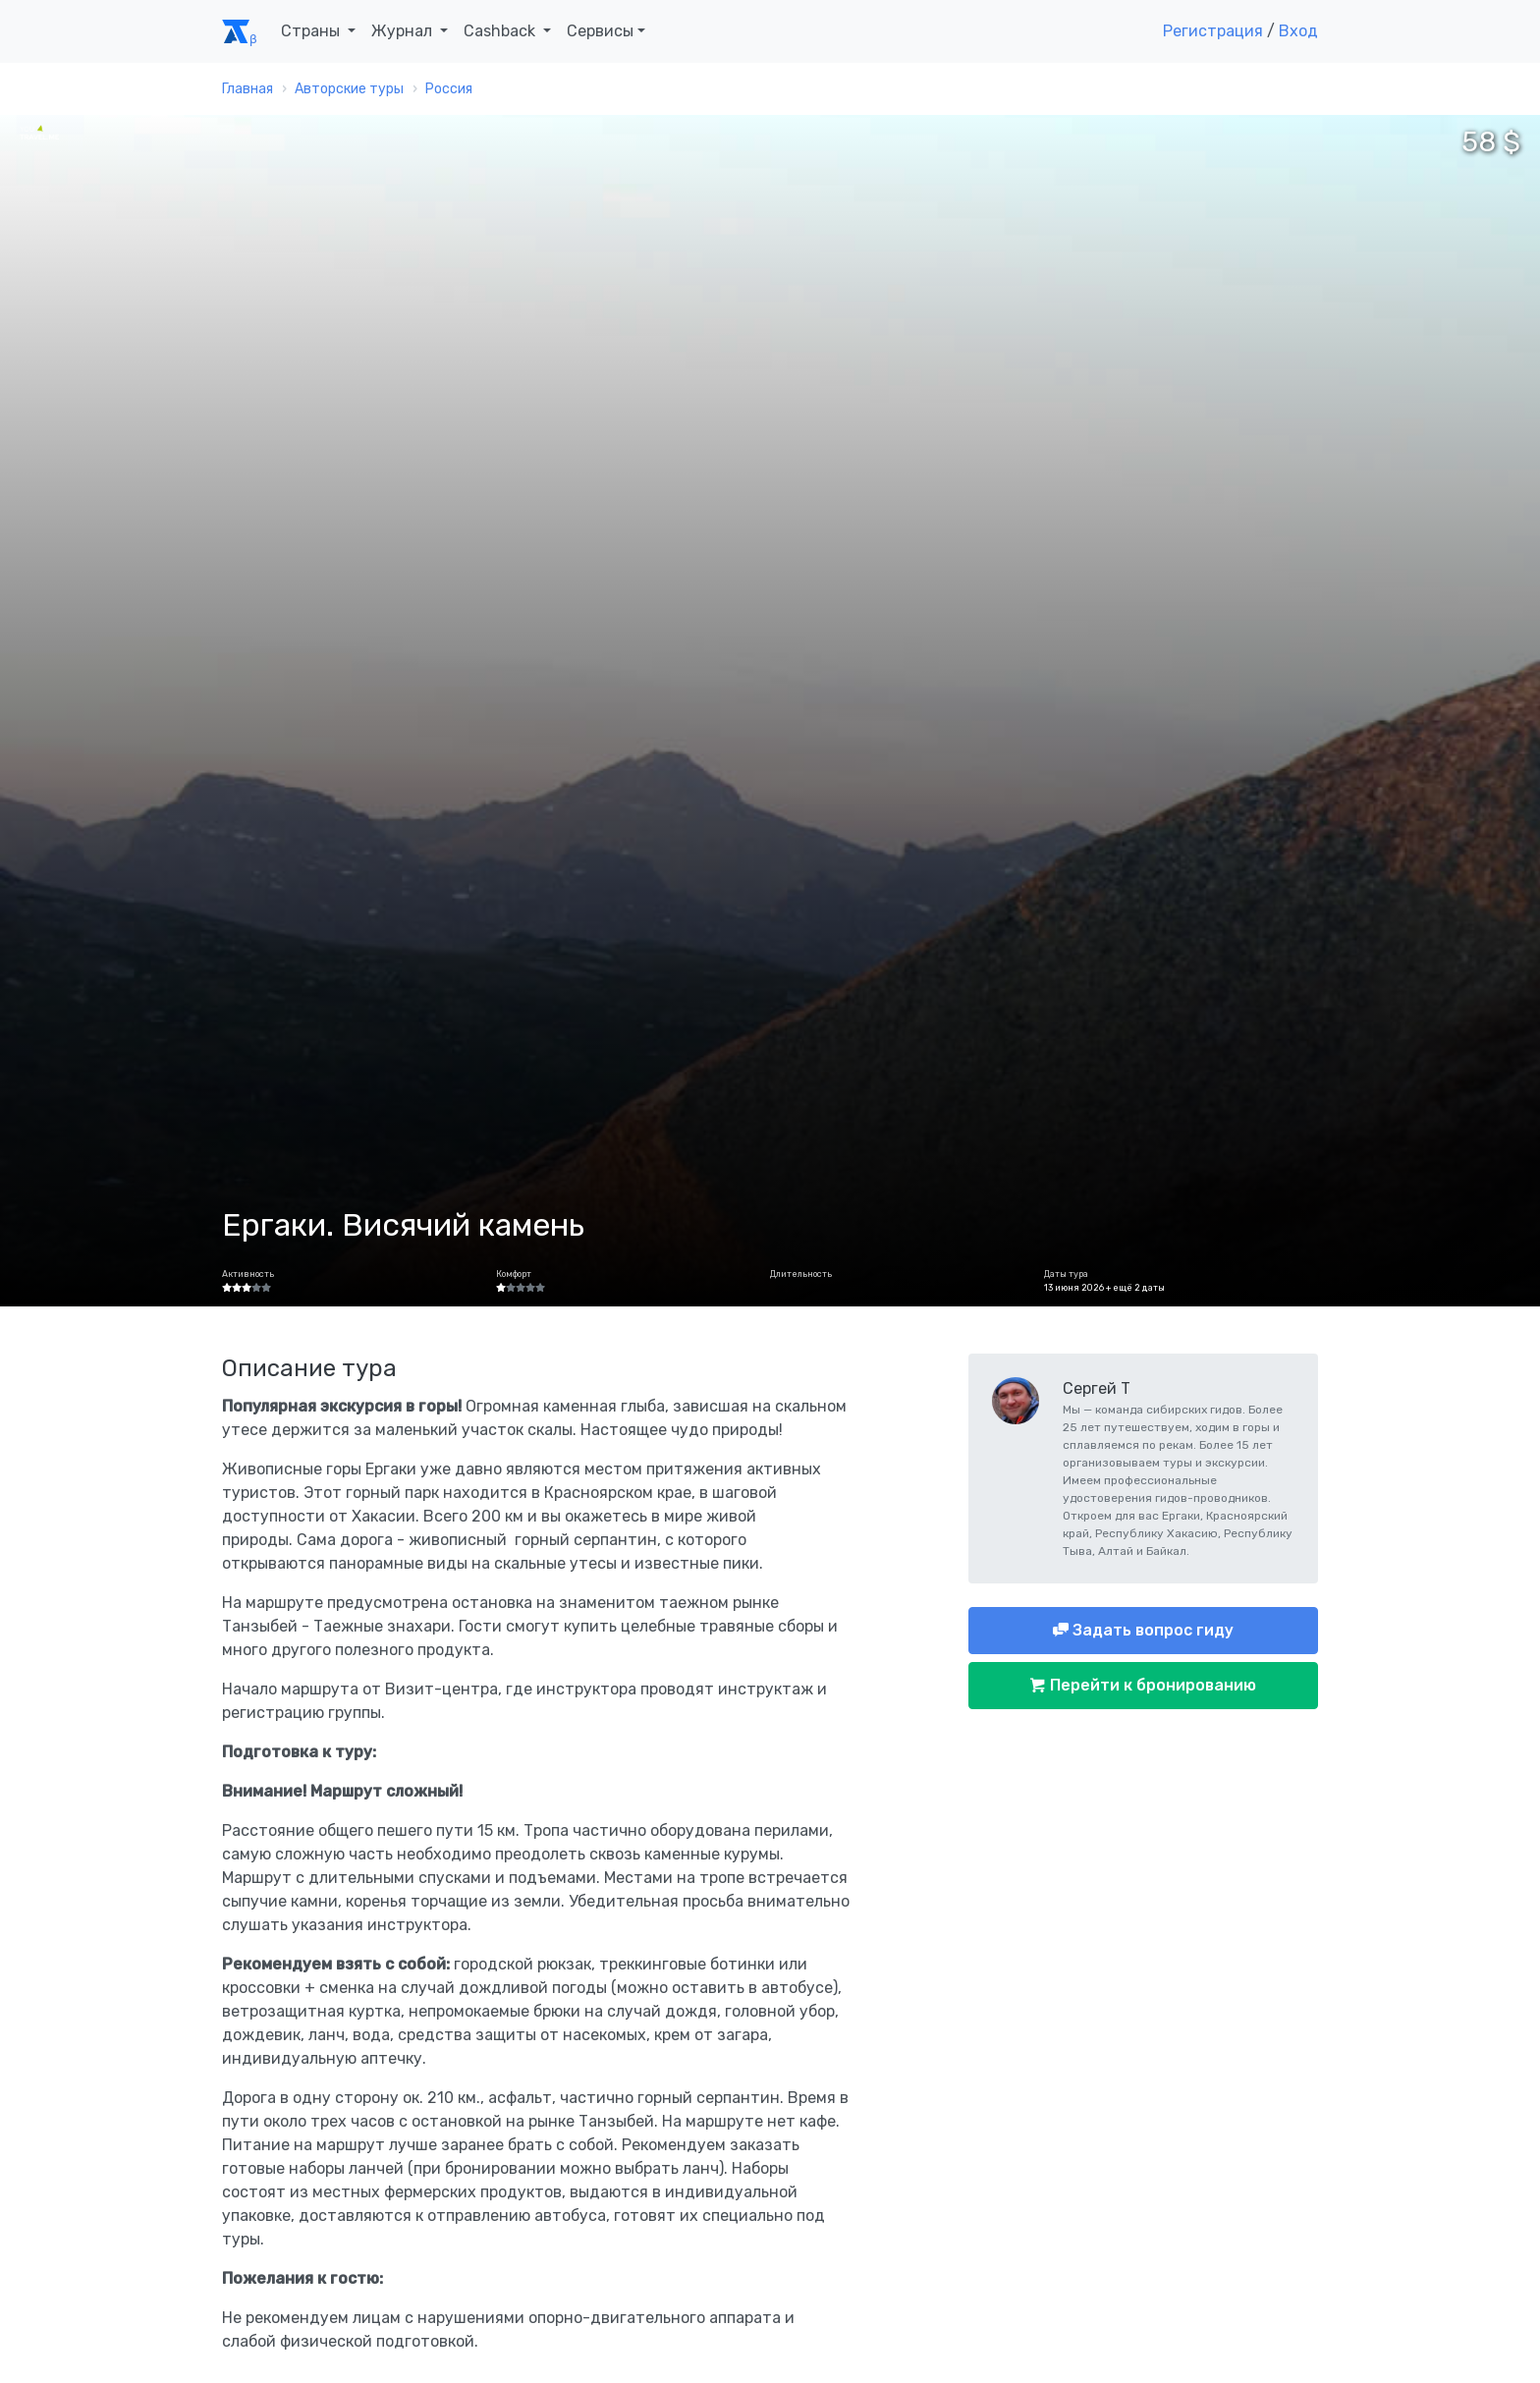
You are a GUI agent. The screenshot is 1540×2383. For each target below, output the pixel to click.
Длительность (801, 1274)
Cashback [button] (501, 31)
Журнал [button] (403, 31)
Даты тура (1066, 1274)
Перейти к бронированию (1151, 1685)
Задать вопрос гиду (1151, 1630)
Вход (1298, 31)
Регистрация (1213, 31)
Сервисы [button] (600, 31)
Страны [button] (312, 31)
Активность (248, 1274)
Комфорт (513, 1274)
